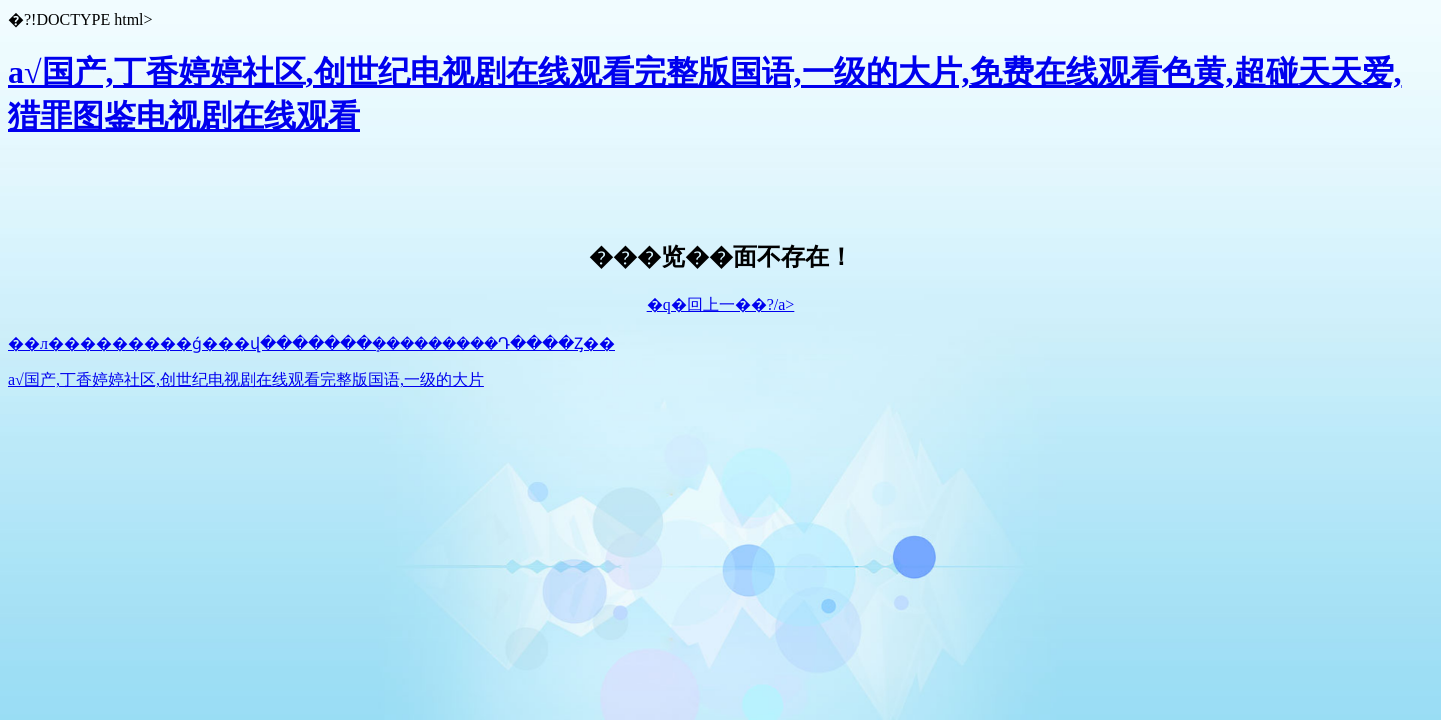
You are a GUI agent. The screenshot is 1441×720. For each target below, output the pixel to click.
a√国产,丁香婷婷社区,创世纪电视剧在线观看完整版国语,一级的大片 (246, 379)
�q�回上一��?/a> (721, 304)
